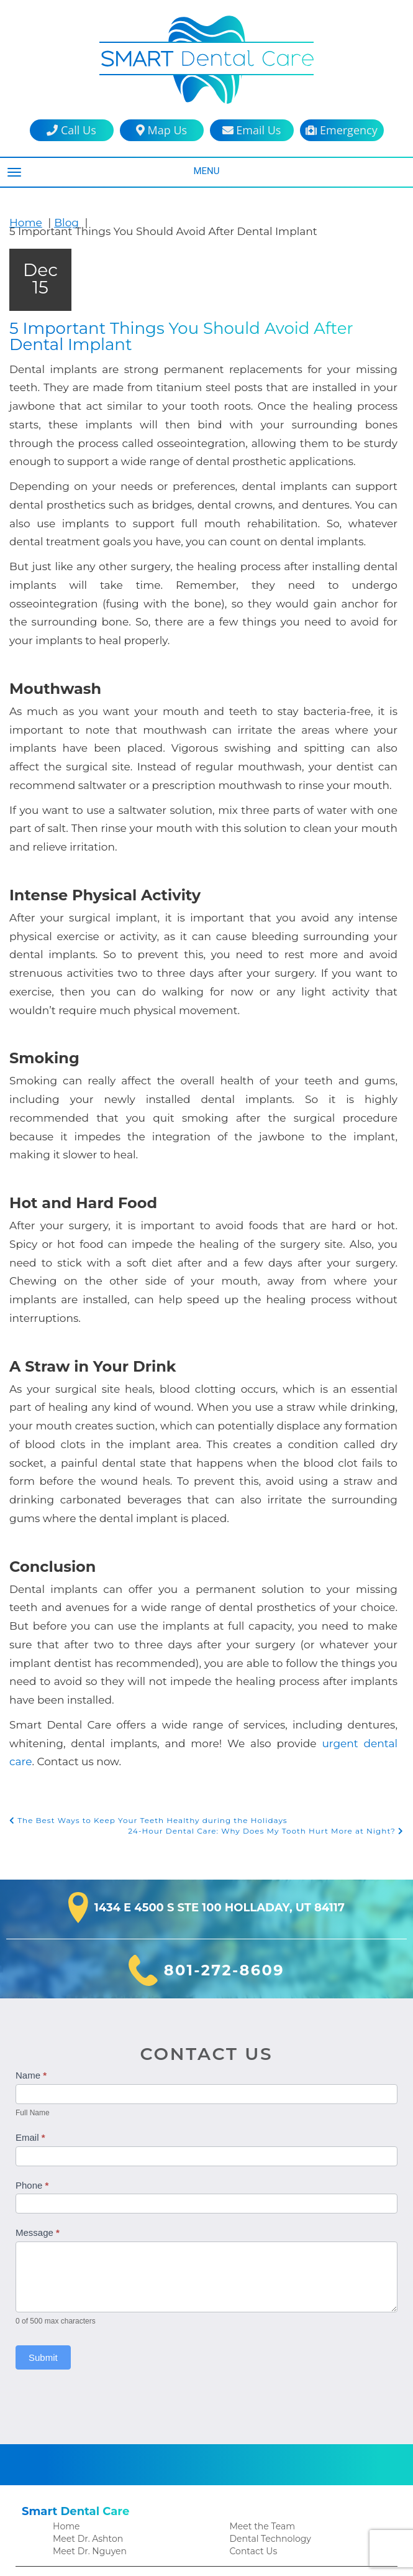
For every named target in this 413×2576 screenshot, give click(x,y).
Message (38, 1984)
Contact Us (252, 2303)
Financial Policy (83, 2517)
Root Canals (254, 2351)
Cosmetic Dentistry (91, 2351)
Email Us (251, 130)
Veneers (246, 2403)
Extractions (75, 2443)
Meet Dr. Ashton (86, 2290)
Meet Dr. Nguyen (87, 2303)
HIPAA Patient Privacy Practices (292, 2490)
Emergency (341, 130)
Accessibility (254, 2517)
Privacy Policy (257, 2503)
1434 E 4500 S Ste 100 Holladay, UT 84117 (219, 1659)
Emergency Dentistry (95, 2429)
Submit (43, 2109)
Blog (61, 222)
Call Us (71, 130)
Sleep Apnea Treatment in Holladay (301, 2390)
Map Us (161, 130)
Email (30, 1889)
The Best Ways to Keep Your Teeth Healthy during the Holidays (140, 1572)
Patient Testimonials (94, 2490)
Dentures (71, 2416)
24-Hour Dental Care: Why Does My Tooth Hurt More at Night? (274, 1582)
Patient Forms (81, 2503)
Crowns (68, 2390)
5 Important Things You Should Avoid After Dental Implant (196, 327)
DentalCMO (290, 2554)
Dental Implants (85, 2403)
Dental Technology (267, 2290)
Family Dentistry (85, 2364)
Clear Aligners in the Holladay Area (123, 2377)
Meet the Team (260, 2277)
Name (31, 1827)
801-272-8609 (224, 1722)
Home (24, 222)
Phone (32, 1936)
